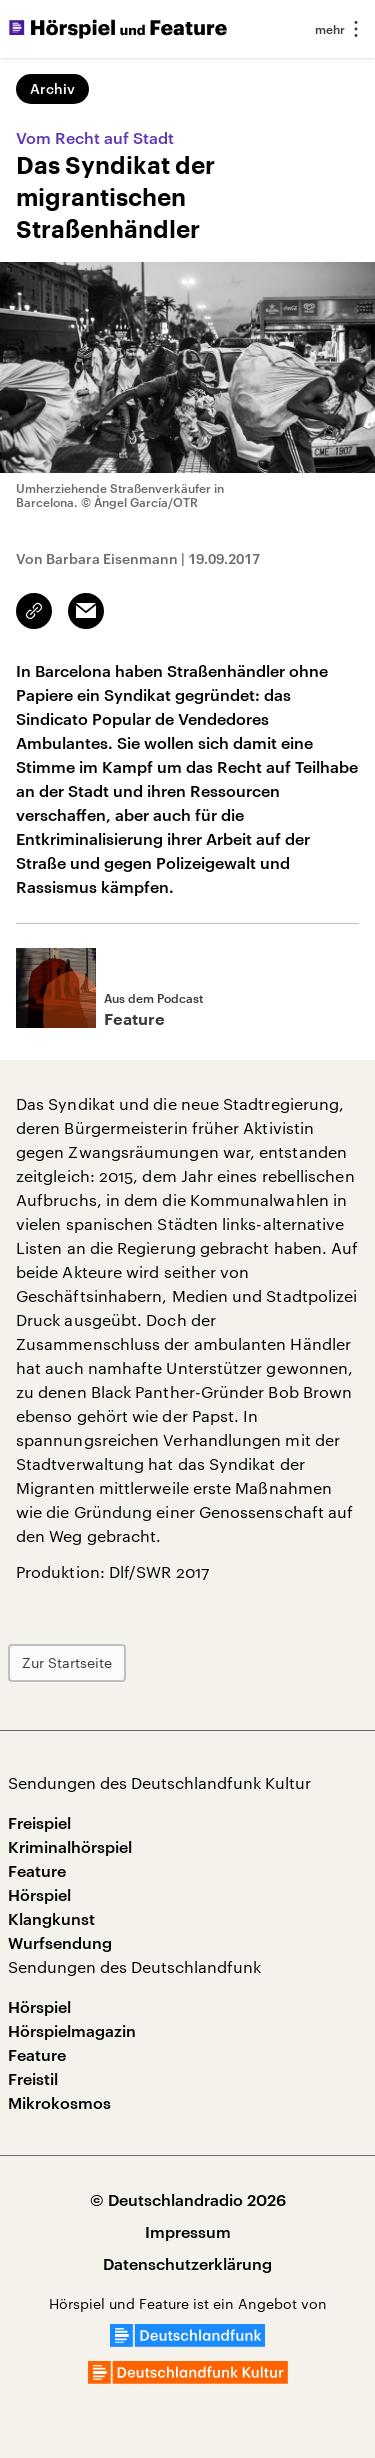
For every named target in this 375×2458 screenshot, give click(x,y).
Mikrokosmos (59, 2102)
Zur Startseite (67, 1662)
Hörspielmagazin (72, 2030)
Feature (37, 1870)
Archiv (52, 88)
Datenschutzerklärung (187, 2263)
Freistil (33, 2078)
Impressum (188, 2231)
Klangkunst (51, 1918)
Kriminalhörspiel (70, 1846)
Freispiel (39, 1822)
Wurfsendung (60, 1942)
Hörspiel (39, 1894)
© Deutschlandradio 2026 (188, 2199)
